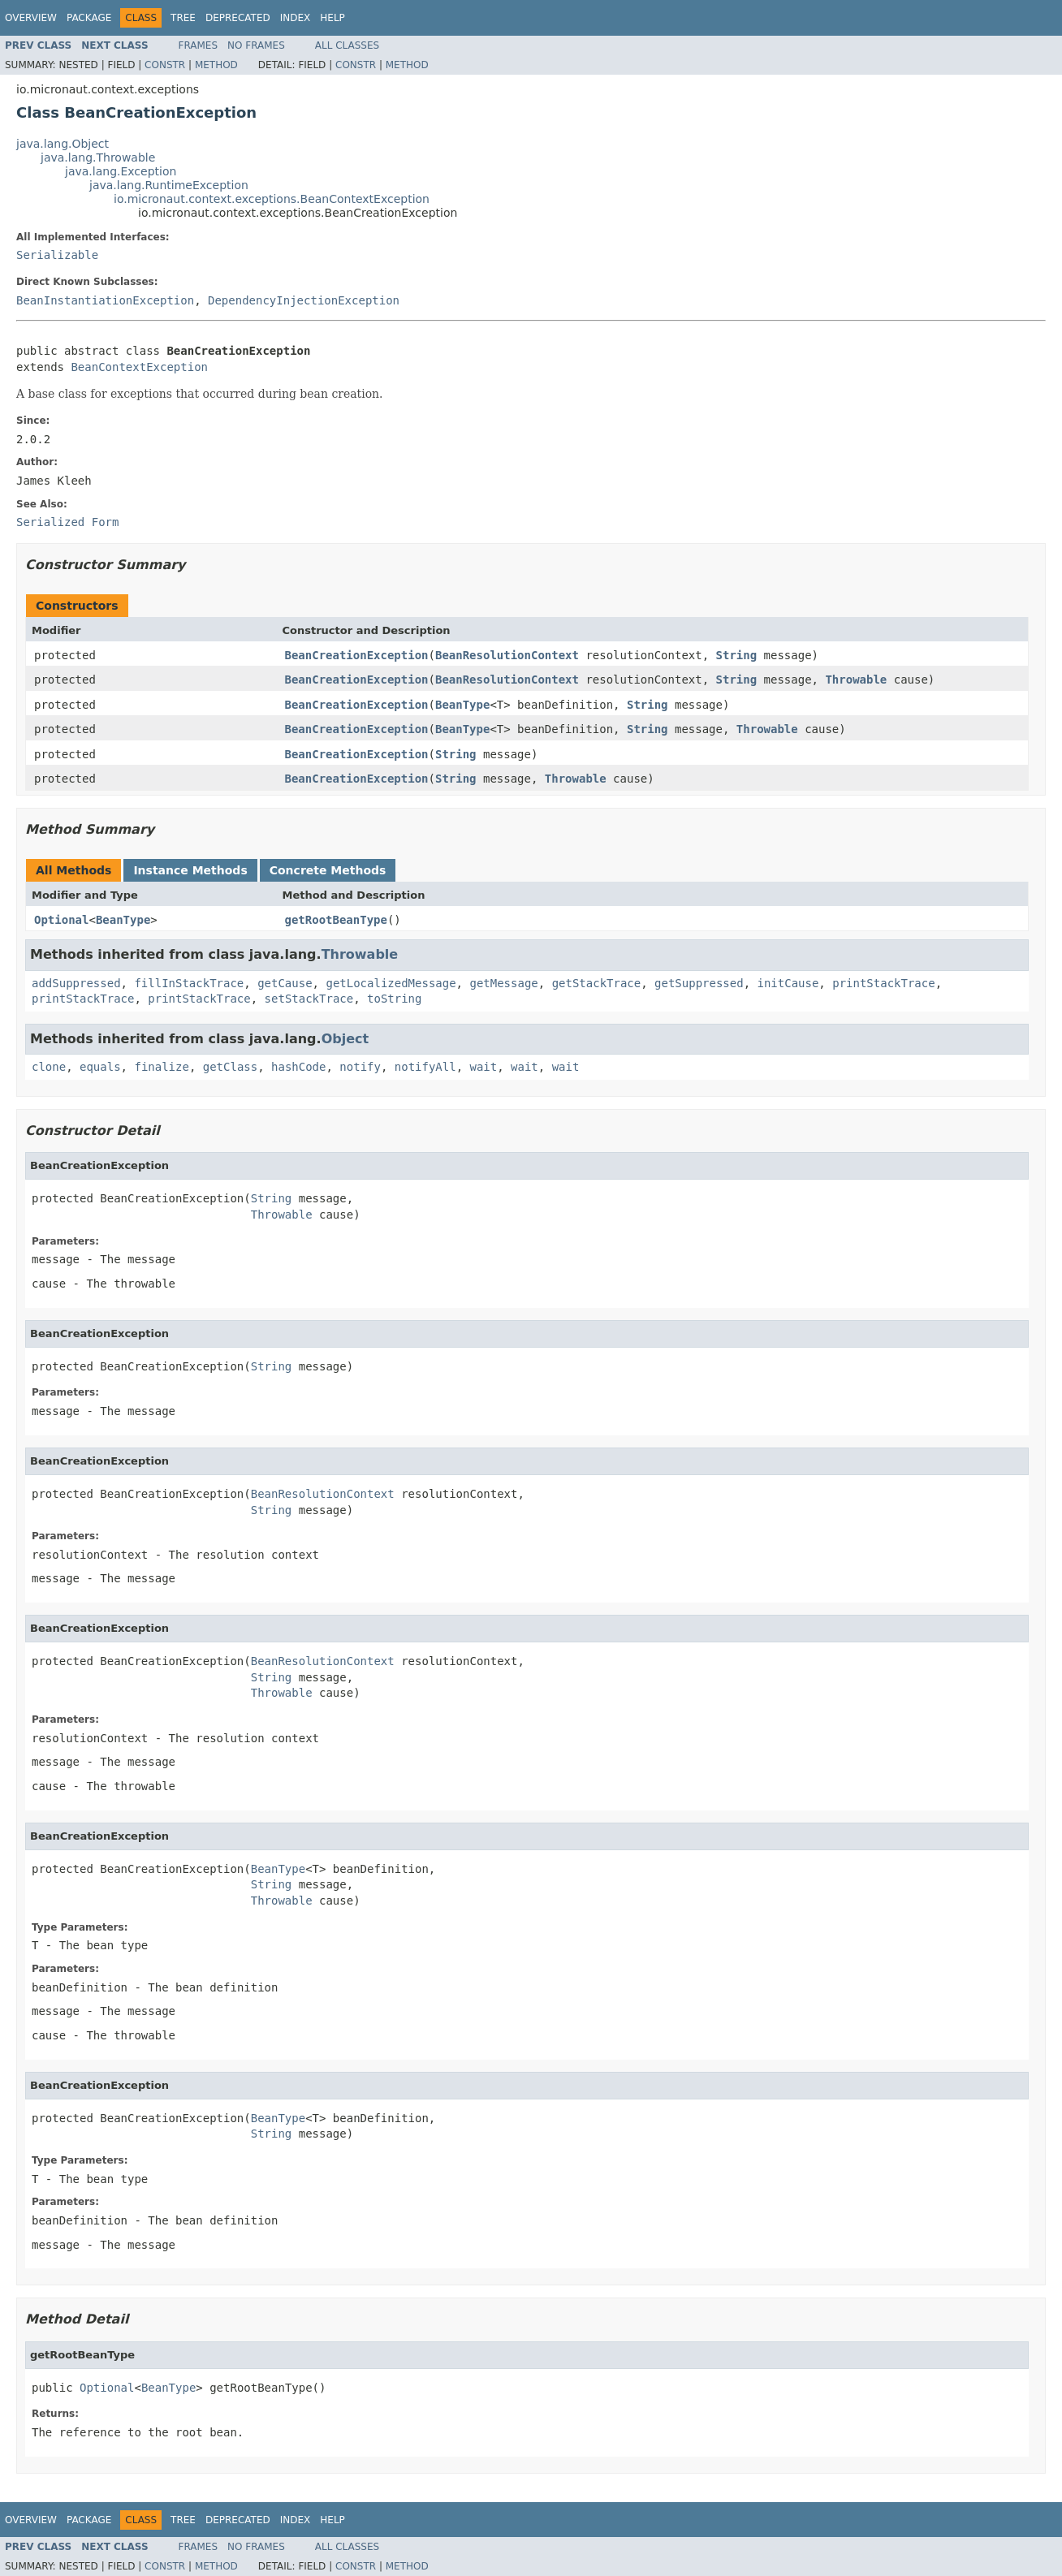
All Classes (347, 45)
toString (394, 998)
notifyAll (425, 1066)
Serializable (57, 254)
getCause (284, 983)
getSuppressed (699, 983)
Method (216, 65)
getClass (230, 1066)
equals (100, 1066)
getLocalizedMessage (390, 983)
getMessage (503, 983)
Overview (31, 18)
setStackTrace (309, 998)
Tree (183, 18)
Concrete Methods (328, 870)
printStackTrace (883, 983)
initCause (788, 983)
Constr (165, 65)
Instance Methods (190, 870)
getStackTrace (596, 983)
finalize (161, 1066)
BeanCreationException (357, 655)
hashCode (298, 1066)
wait (484, 1066)
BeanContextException (139, 366)
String (737, 655)
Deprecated (237, 18)
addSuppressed (76, 983)
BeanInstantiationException (105, 300)
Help (332, 18)
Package (89, 18)
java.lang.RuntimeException (168, 185)
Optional (61, 919)
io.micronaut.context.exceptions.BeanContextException (272, 198)
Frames (198, 45)
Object (345, 1038)
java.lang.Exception (120, 171)
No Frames (256, 45)
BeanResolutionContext (507, 655)
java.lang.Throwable (98, 157)
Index (295, 18)
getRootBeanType (336, 919)
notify (360, 1066)
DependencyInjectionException (303, 300)
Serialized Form (67, 522)
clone (49, 1066)
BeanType (462, 704)
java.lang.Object (62, 143)
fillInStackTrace (189, 983)
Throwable (856, 679)
